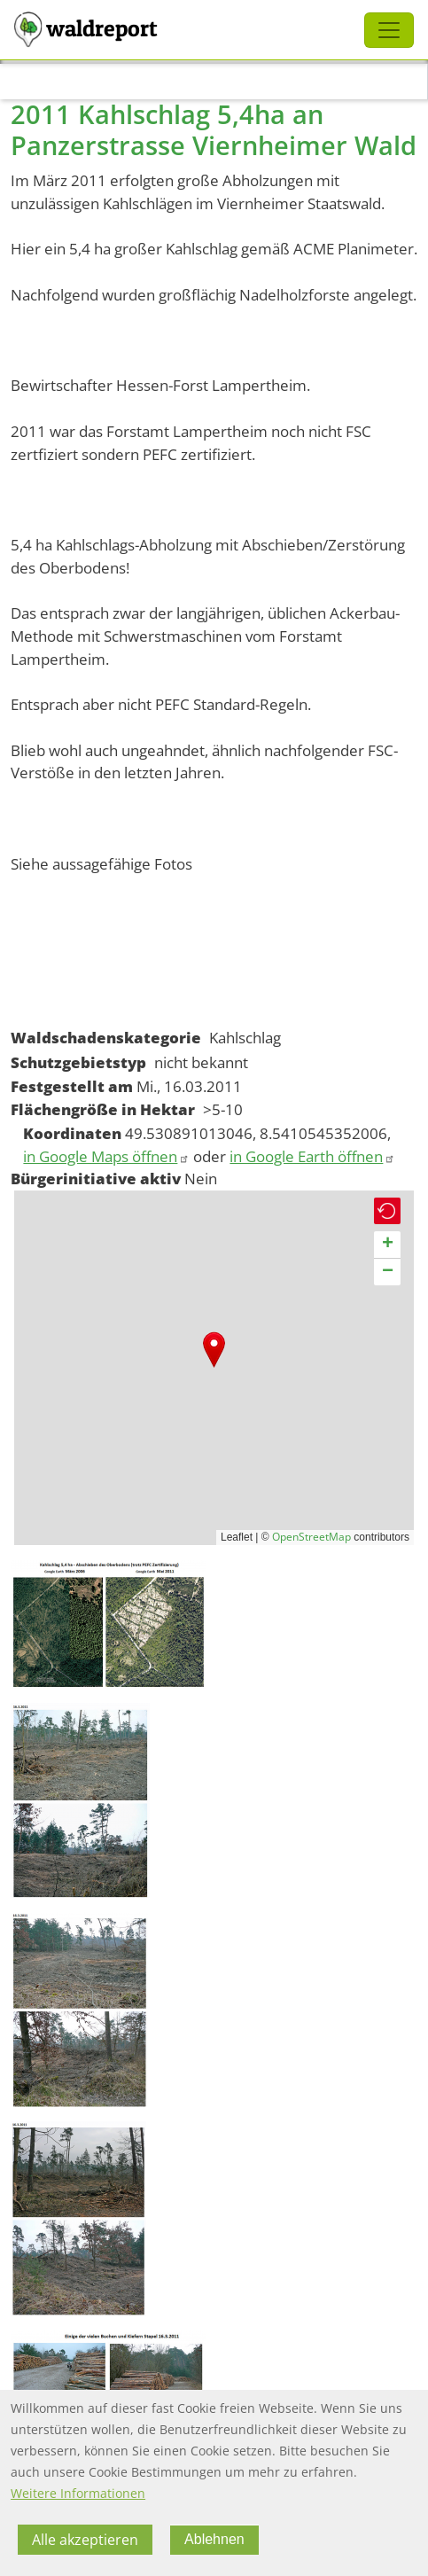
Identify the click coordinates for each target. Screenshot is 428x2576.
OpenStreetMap (311, 1536)
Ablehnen (214, 2539)
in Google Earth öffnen (312, 1156)
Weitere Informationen (78, 2493)
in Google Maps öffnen (106, 1156)
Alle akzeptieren (85, 2539)
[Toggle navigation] (389, 30)
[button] (214, 1349)
